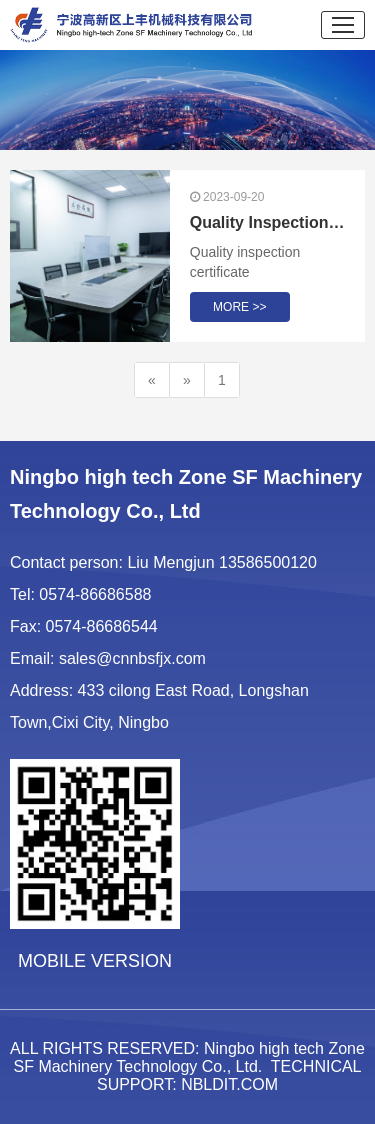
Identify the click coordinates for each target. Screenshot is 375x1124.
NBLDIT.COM (229, 1084)
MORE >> (239, 307)
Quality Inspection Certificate (267, 222)
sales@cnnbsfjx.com (132, 658)
